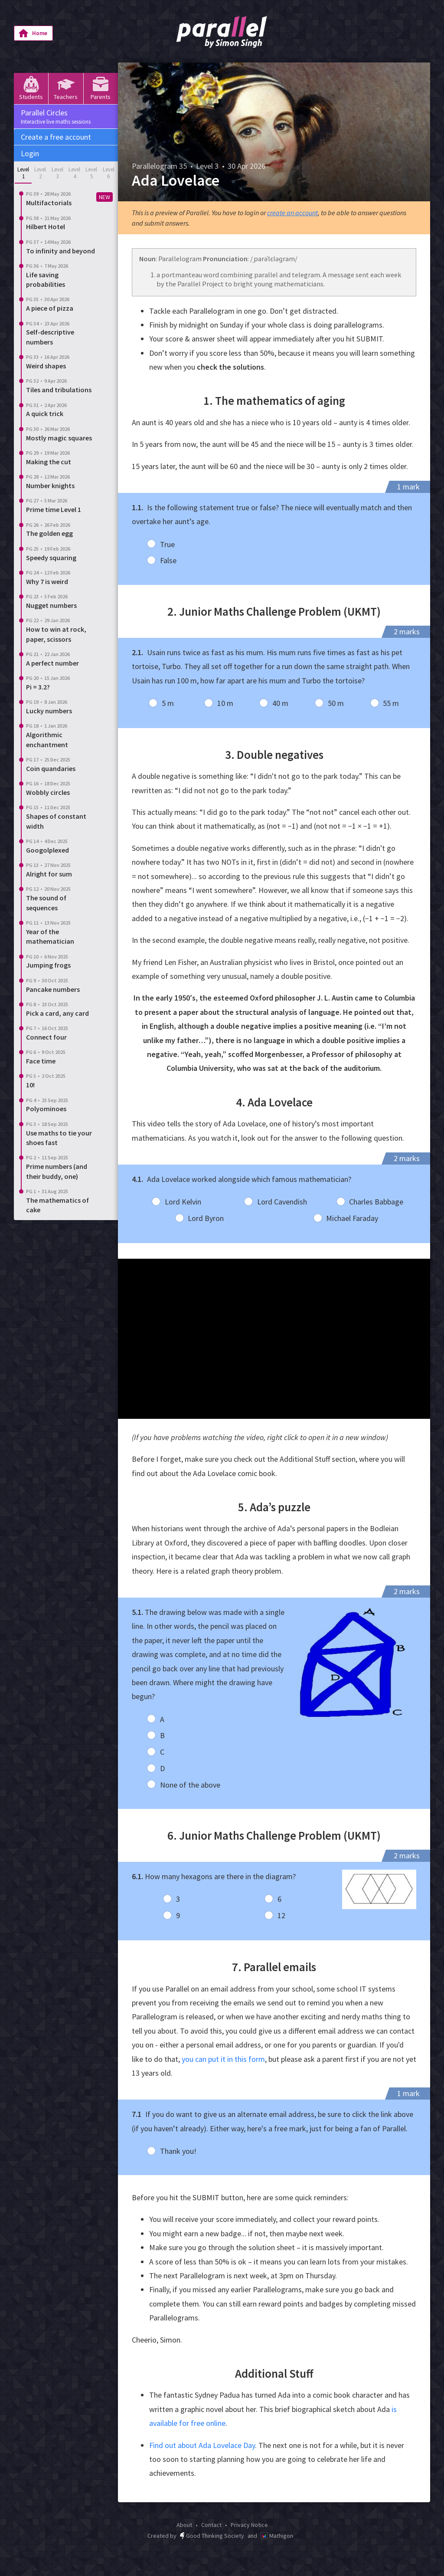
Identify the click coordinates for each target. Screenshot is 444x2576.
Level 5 (91, 173)
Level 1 (23, 173)
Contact (211, 2525)
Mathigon (277, 2536)
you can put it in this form (223, 2059)
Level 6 (108, 173)
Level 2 (40, 173)
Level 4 (74, 173)
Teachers (66, 88)
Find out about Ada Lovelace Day (202, 2445)
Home (32, 33)
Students (31, 88)
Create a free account (56, 137)
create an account (292, 212)
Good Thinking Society (212, 2536)
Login (30, 153)
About (184, 2525)
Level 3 (57, 173)
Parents (101, 88)
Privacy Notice (249, 2525)
